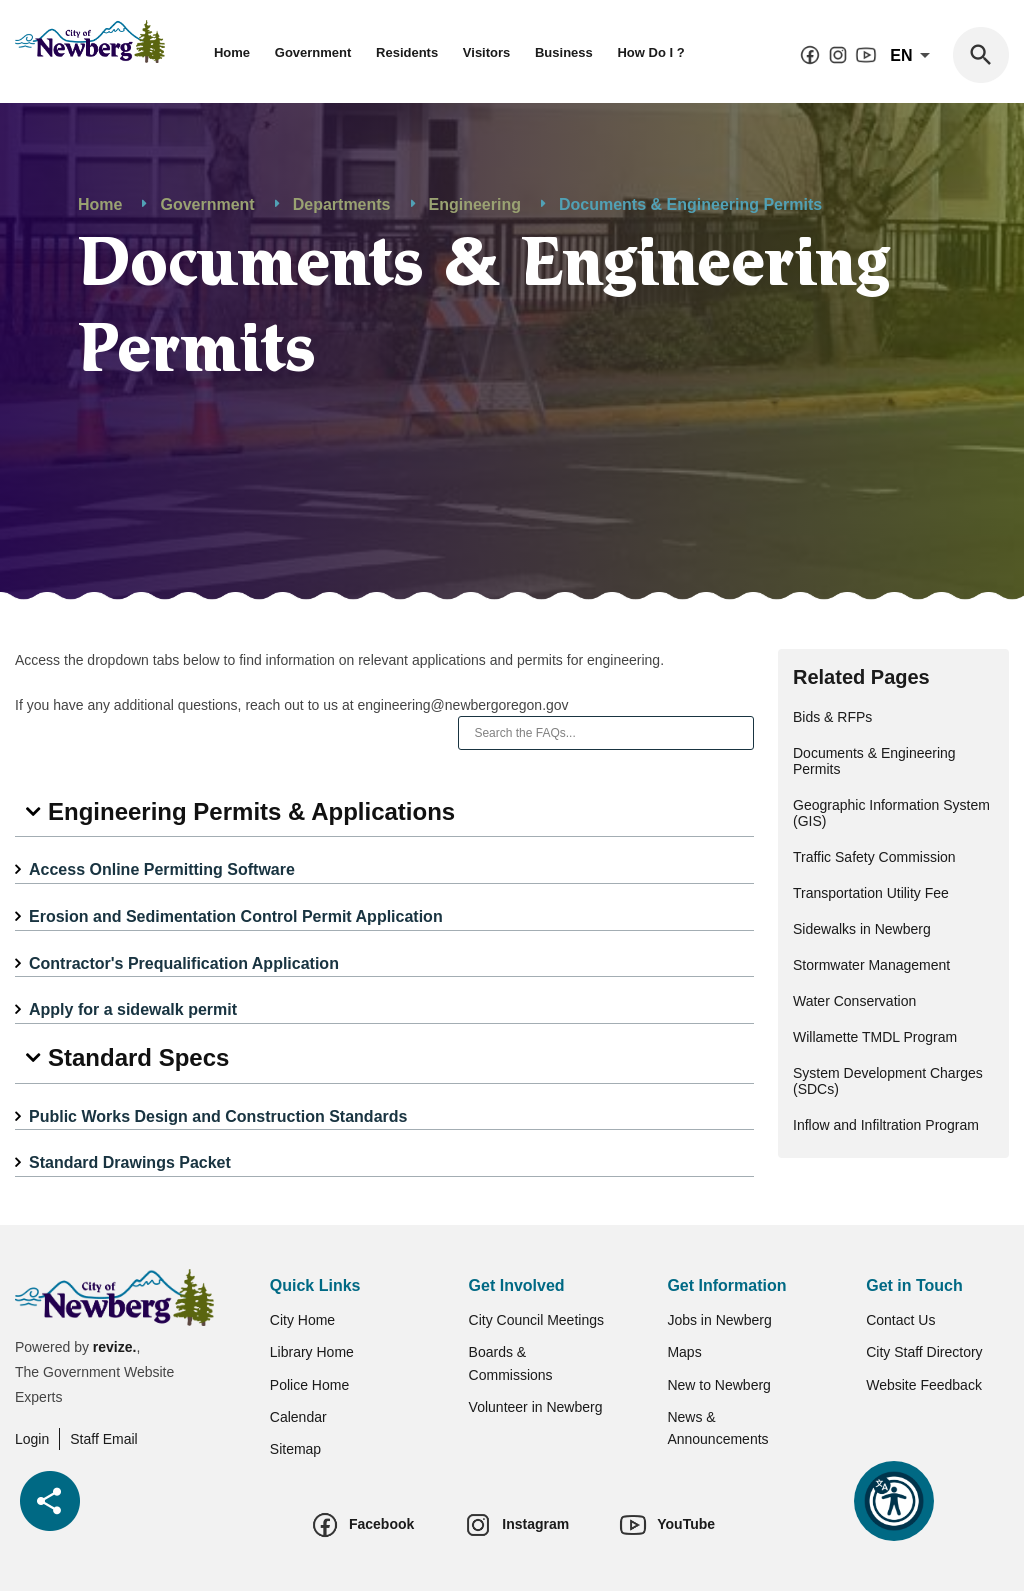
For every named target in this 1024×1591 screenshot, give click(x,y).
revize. (115, 1347)
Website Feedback (924, 1385)
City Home (302, 1320)
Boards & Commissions (511, 1363)
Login (32, 1439)
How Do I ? (650, 52)
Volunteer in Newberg (536, 1407)
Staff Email (103, 1439)
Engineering (475, 204)
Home (232, 52)
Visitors (486, 52)
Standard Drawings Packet (130, 1162)
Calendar (298, 1417)
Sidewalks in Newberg (862, 929)
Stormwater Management (871, 965)
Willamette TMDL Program (875, 1037)
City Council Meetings (536, 1320)
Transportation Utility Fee (871, 893)
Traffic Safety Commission (874, 857)
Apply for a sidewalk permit (133, 1009)
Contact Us (900, 1320)
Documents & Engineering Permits (874, 761)
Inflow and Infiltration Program (886, 1125)
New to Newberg (719, 1385)
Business (564, 52)
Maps (684, 1352)
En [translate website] (913, 56)
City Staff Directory (924, 1352)
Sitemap (295, 1449)
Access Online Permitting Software (162, 869)
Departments (342, 204)
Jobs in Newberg (719, 1320)
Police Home (309, 1385)
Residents (407, 52)
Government (313, 52)
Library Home (312, 1352)
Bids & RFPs (832, 717)
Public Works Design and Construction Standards (218, 1116)
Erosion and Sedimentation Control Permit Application (236, 916)
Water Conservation (854, 1001)
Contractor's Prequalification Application (184, 963)
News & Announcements (717, 1428)
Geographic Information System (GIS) (891, 813)
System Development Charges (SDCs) (888, 1081)
